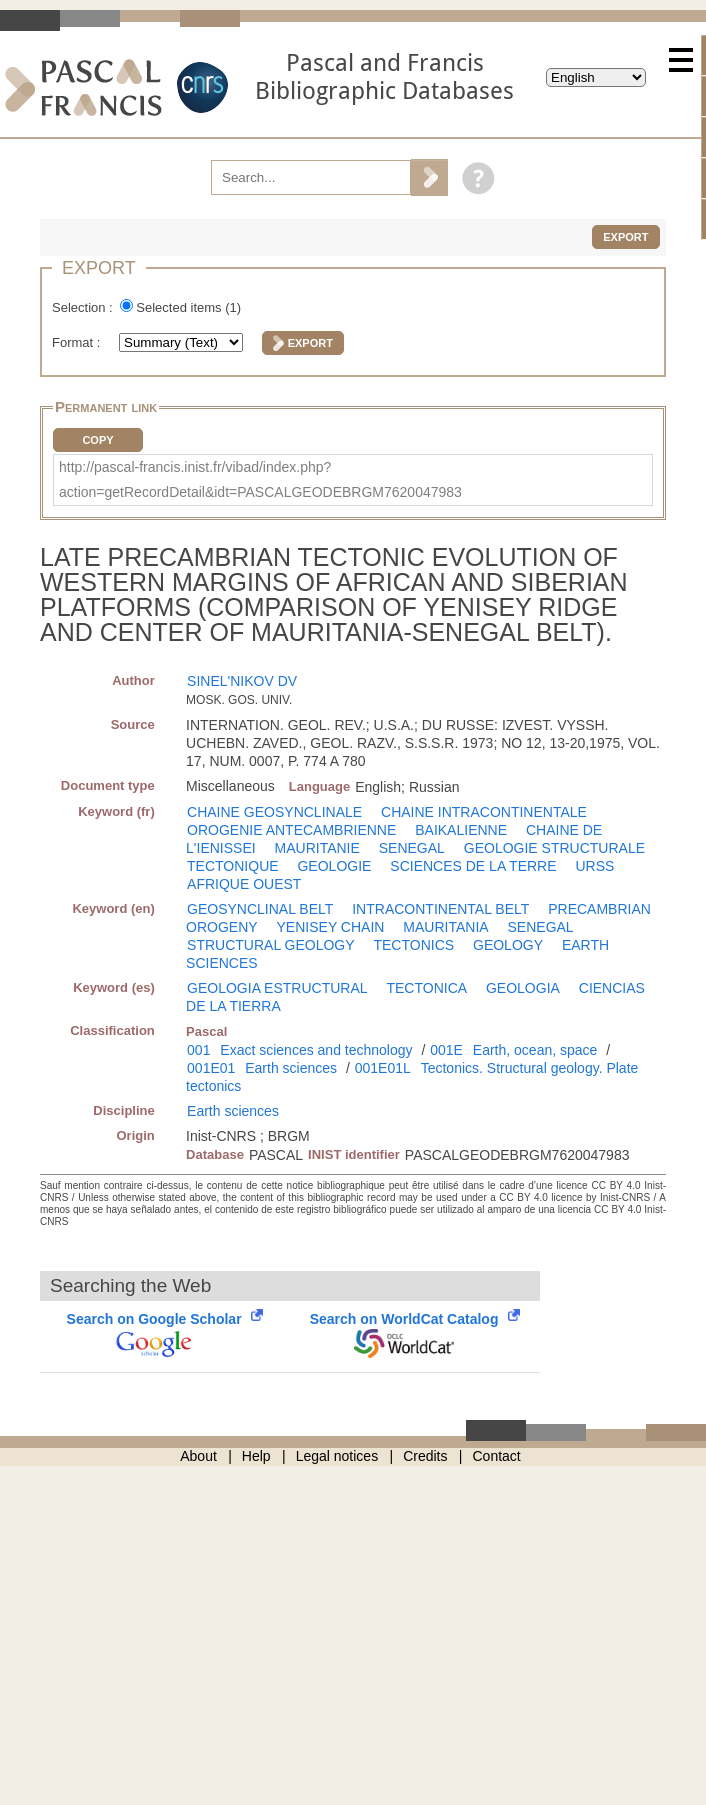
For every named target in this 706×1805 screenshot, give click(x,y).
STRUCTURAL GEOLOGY (271, 945)
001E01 (211, 1068)
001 (198, 1050)
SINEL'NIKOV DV (242, 681)
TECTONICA (426, 988)
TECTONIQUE (233, 866)
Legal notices (337, 1456)
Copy (97, 440)
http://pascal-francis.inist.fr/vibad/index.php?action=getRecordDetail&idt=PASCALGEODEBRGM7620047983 (260, 479)
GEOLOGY (508, 945)
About (198, 1456)
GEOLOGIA (523, 988)
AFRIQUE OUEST (244, 884)
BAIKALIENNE (461, 830)
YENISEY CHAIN (331, 927)
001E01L (383, 1068)
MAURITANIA (445, 927)
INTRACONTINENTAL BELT (440, 909)
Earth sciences (291, 1068)
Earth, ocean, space (535, 1050)
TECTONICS (413, 945)
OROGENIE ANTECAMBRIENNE (291, 830)
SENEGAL (412, 848)
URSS (594, 866)
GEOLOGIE (334, 866)
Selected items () (188, 307)
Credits (425, 1456)
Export (625, 237)
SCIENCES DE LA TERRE (473, 866)
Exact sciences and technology (316, 1050)
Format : (78, 342)
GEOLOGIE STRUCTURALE (554, 848)
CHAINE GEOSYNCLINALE (274, 812)
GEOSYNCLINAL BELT (260, 909)
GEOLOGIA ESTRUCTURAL (277, 988)
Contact (497, 1456)
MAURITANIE (317, 848)
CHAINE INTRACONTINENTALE (484, 812)
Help (256, 1456)
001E (446, 1050)
